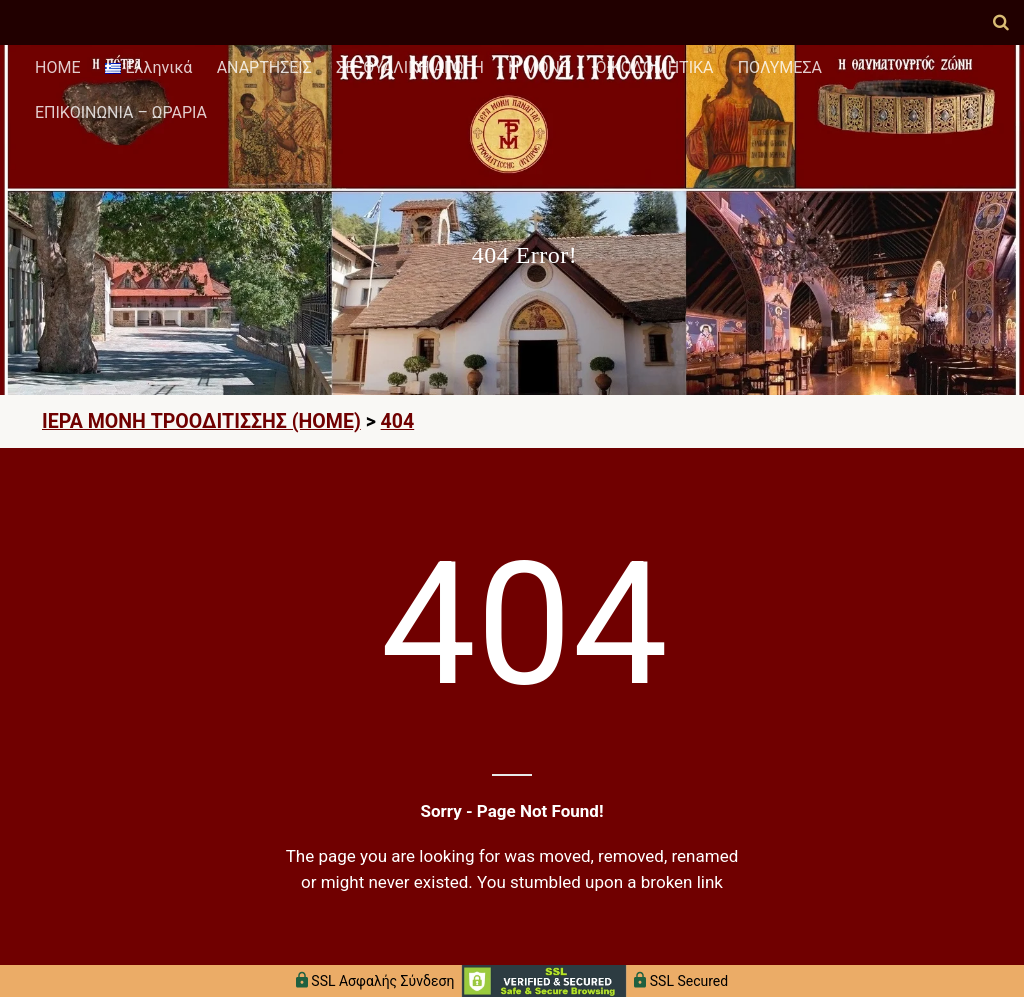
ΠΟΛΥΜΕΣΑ (780, 67)
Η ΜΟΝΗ (539, 67)
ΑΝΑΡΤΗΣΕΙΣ (264, 67)
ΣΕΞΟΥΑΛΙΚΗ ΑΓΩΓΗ (410, 67)
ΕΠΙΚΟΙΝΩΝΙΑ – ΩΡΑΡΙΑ (121, 112)
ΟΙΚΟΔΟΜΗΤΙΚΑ (655, 67)
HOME (57, 67)
